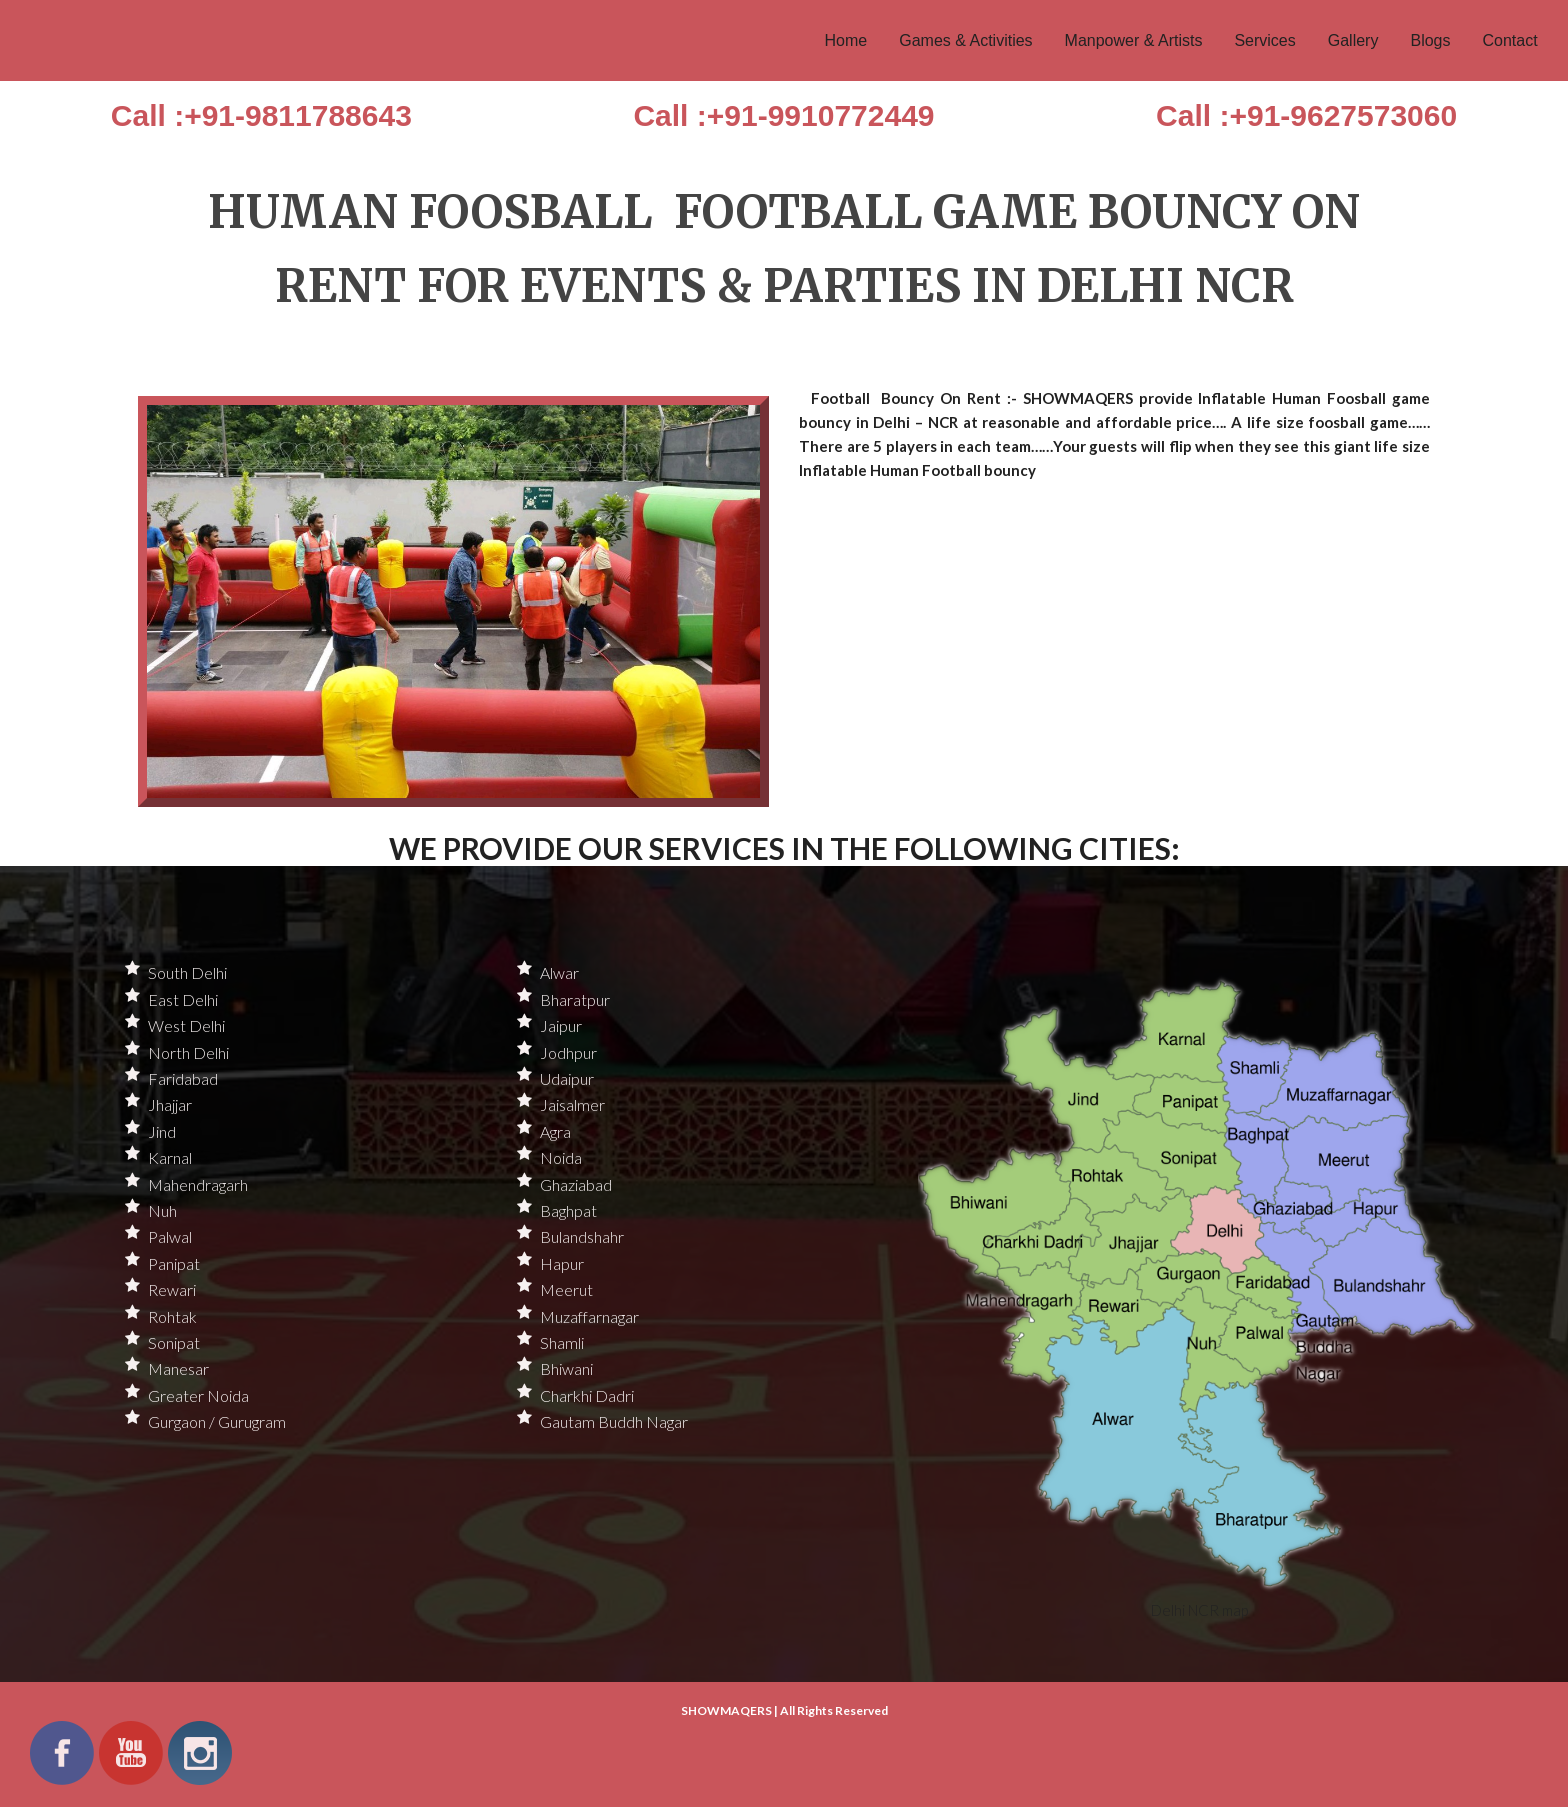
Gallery (1353, 40)
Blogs (1430, 40)
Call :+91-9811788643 (261, 115)
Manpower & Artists (1134, 40)
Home (846, 40)
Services (1264, 40)
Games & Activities (965, 40)
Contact (1509, 40)
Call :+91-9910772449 (783, 115)
